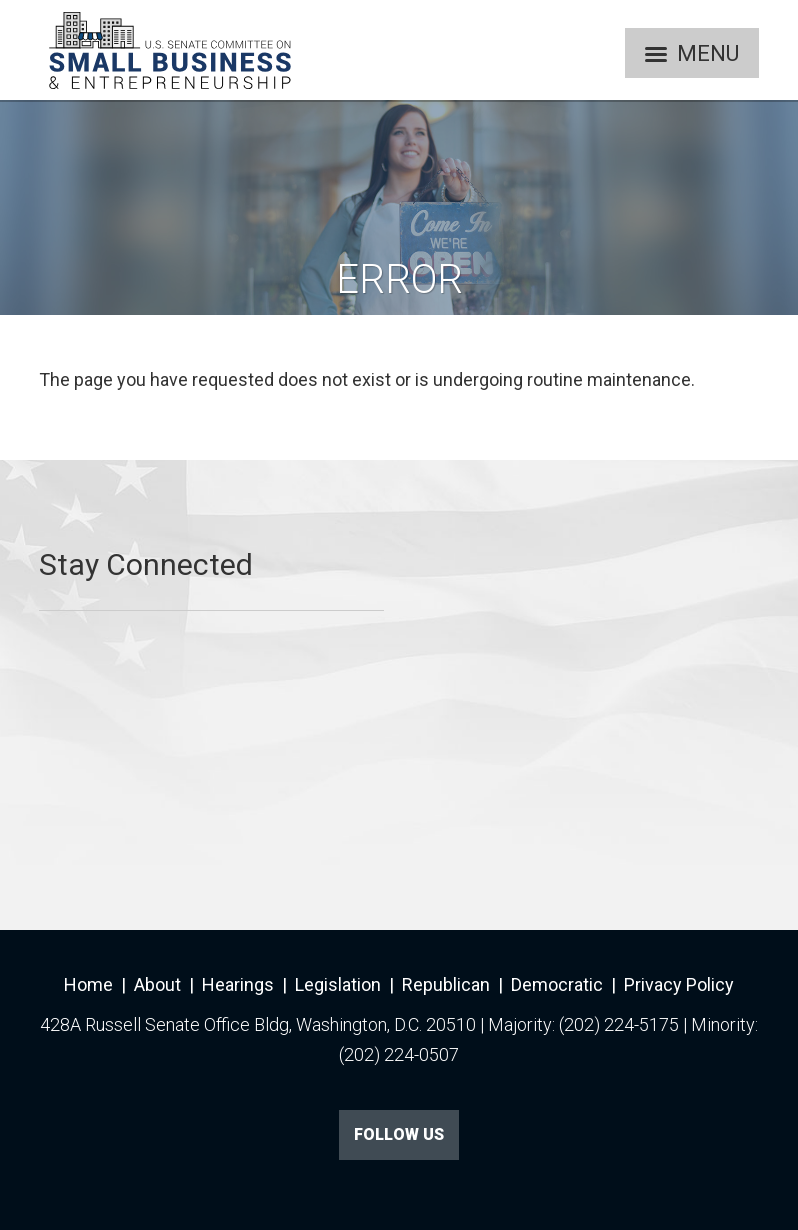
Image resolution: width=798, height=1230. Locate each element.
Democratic (557, 984)
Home (88, 984)
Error (399, 279)
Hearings (238, 984)
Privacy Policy (679, 984)
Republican (446, 984)
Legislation (338, 984)
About (157, 984)
